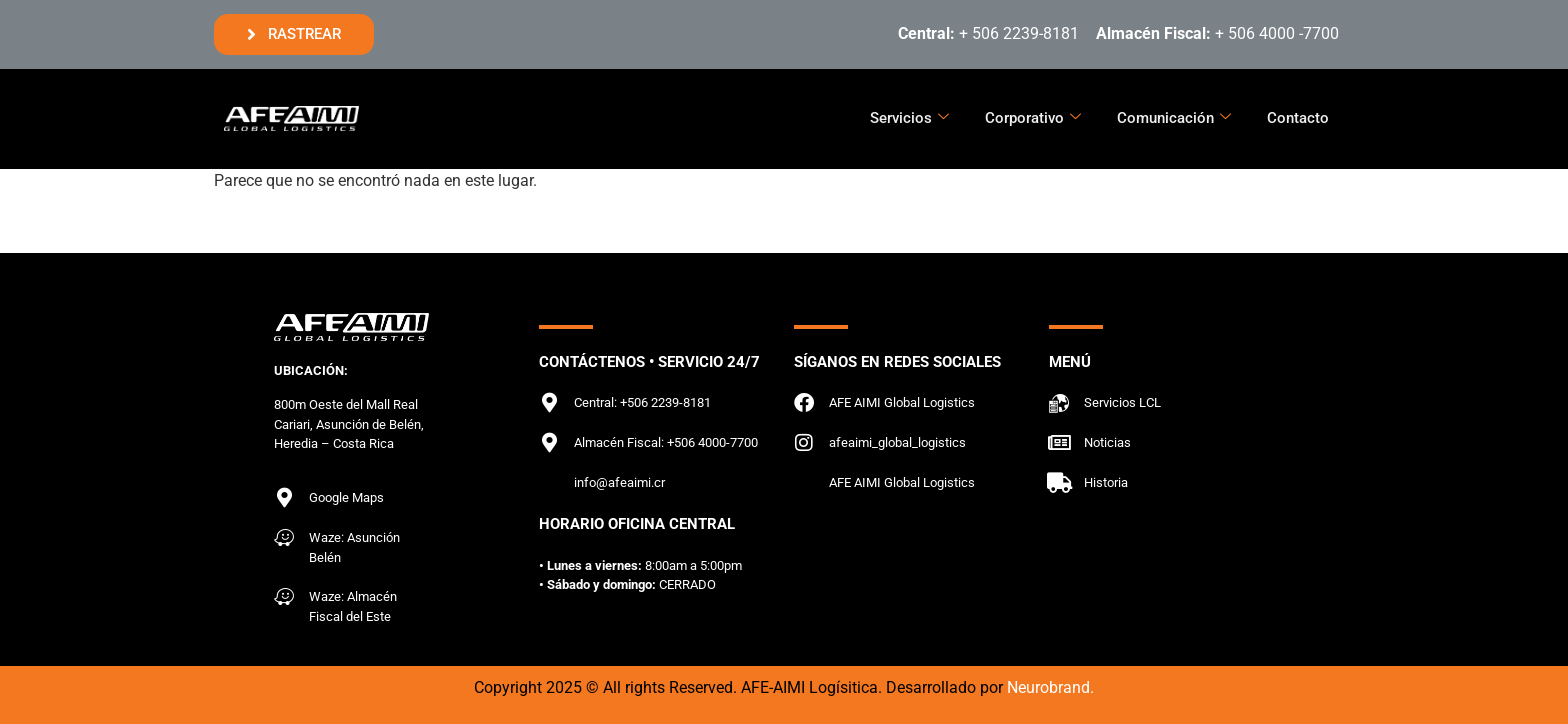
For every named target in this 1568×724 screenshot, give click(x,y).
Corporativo (1033, 118)
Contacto (1298, 118)
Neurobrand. (1050, 687)
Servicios (909, 118)
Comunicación (1174, 118)
